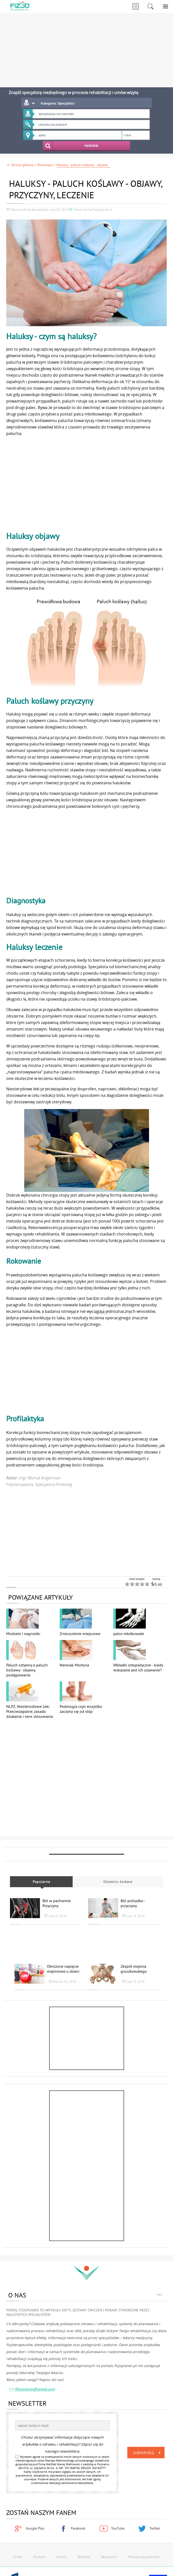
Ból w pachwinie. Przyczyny (56, 1903)
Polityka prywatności (144, 2557)
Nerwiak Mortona (74, 1664)
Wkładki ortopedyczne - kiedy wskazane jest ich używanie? (138, 1667)
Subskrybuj (148, 2453)
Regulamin (109, 2557)
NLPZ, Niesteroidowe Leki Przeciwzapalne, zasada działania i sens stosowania (29, 1711)
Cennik (61, 2557)
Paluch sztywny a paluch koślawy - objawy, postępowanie (27, 1669)
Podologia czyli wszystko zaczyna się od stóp (81, 1709)
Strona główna (19, 165)
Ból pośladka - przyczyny (133, 1903)
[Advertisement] (86, 47)
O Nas (17, 2557)
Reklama (84, 2557)
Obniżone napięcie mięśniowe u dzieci (63, 1969)
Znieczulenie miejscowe (80, 1633)
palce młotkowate (128, 1633)
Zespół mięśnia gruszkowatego (134, 1969)
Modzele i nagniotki (23, 1633)
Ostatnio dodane (117, 1881)
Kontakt (39, 2557)
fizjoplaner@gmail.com (32, 2390)
